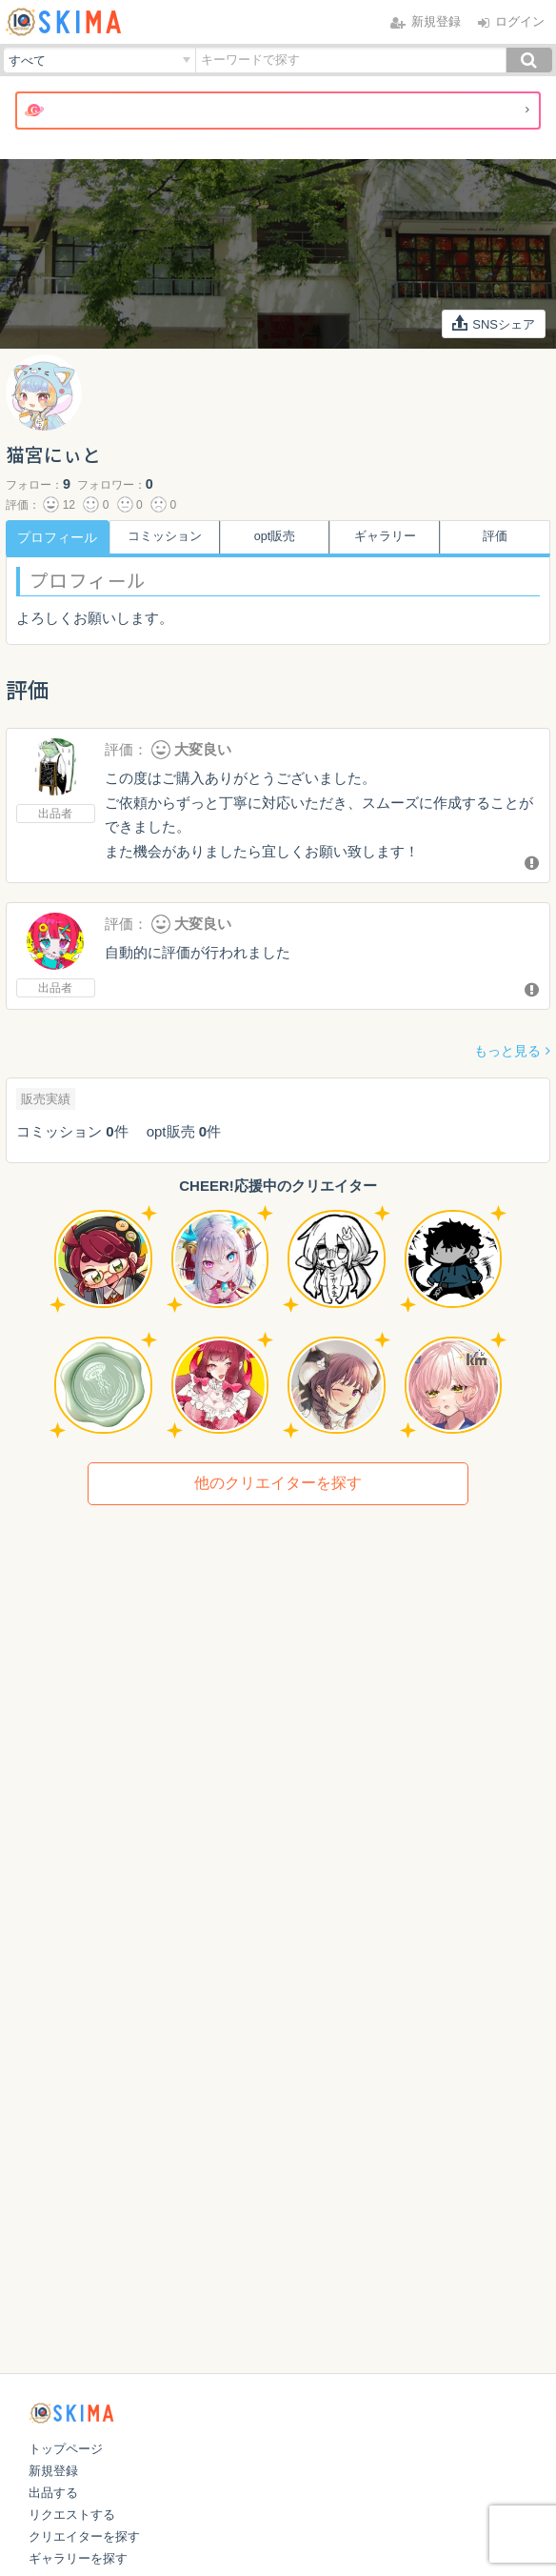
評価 (499, 537)
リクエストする (72, 2514)
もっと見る (507, 1050)
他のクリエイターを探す (278, 1483)
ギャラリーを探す (78, 2558)
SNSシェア (494, 323)
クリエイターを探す (84, 2536)
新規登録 (53, 2471)
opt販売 (277, 537)
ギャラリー (388, 537)
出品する (53, 2492)
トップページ (66, 2449)
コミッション (168, 537)
